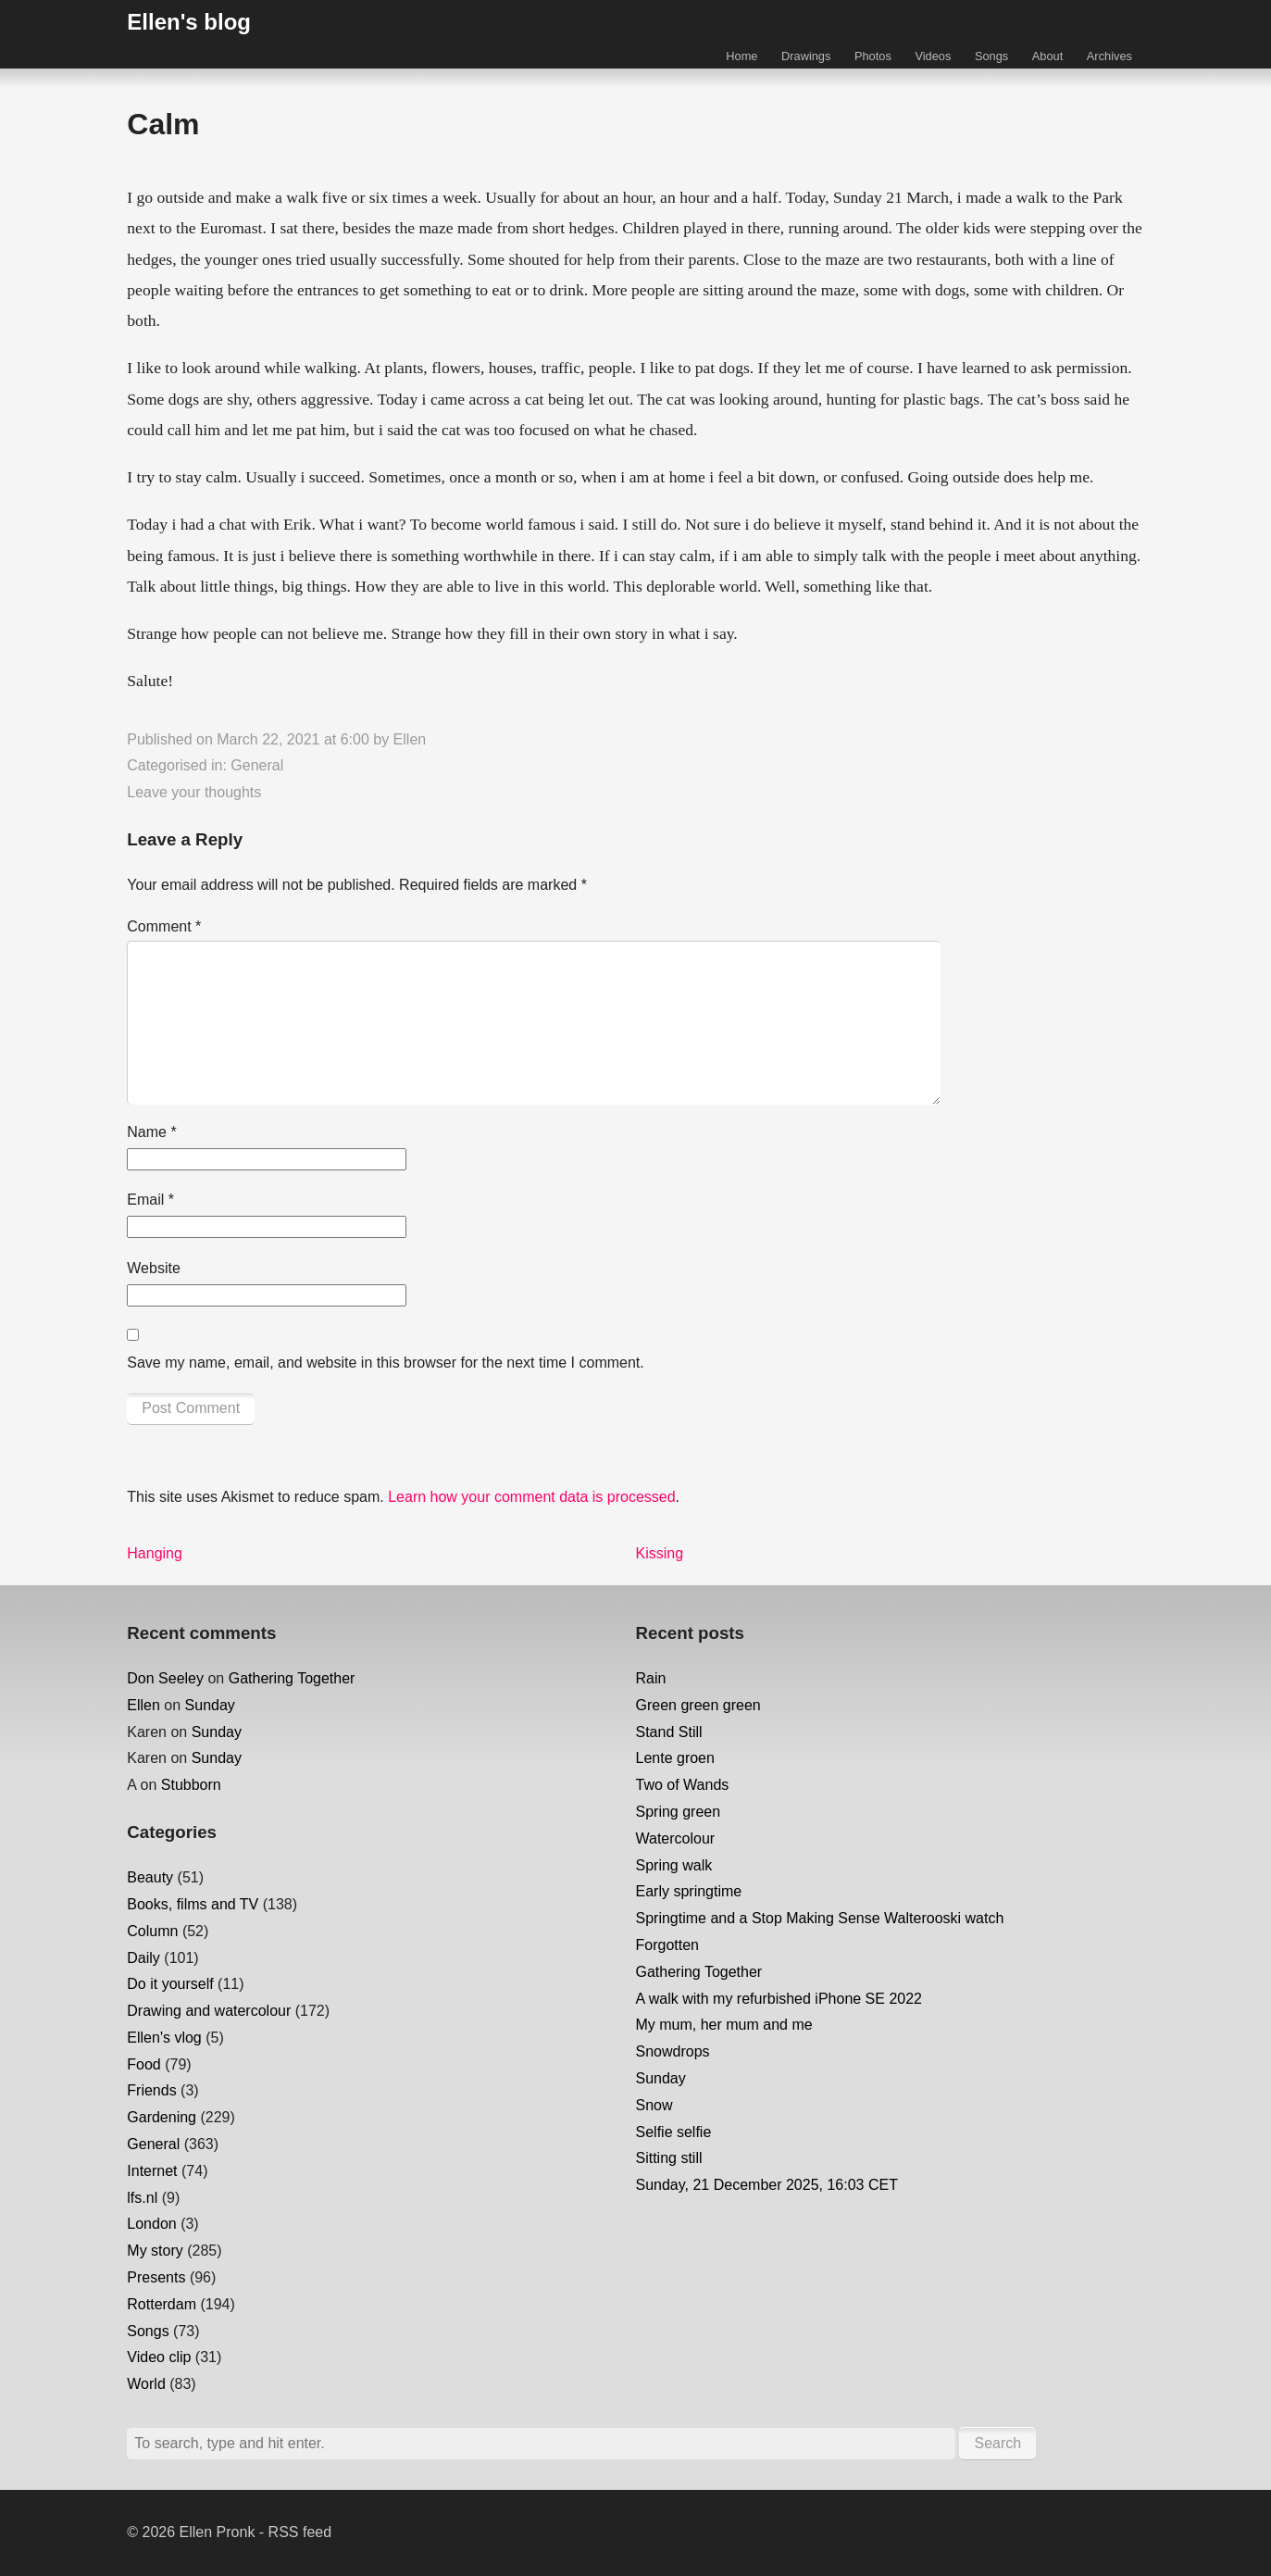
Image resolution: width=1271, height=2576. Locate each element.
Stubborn (191, 1785)
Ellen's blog (189, 21)
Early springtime (689, 1891)
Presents (156, 2277)
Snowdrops (673, 2051)
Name (151, 1132)
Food (143, 2064)
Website (154, 1268)
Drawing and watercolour (209, 2011)
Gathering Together (292, 1678)
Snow (654, 2105)
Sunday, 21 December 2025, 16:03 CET (767, 2185)
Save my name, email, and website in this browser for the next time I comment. (385, 1362)
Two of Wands (682, 1785)
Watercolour (676, 1838)
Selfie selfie (674, 2132)
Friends (151, 2090)
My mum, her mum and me (724, 2024)
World (146, 2384)
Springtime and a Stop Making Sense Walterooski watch (820, 1918)
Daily (143, 1958)
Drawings (805, 56)
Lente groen (675, 1758)
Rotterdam (161, 2304)
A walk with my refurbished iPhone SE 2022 (779, 1999)
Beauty (150, 1877)
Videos (933, 56)
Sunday (210, 1705)
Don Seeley (165, 1678)
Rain (651, 1678)
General (257, 765)
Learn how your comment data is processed (531, 1497)
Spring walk (674, 1865)
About (1047, 56)
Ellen (410, 739)
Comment (164, 926)
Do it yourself (170, 1984)
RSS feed (299, 2532)
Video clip (159, 2357)
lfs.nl (142, 2198)
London (151, 2224)
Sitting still (669, 2158)
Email (150, 1199)
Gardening (161, 2117)
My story (154, 2250)
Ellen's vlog (164, 2037)
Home (741, 56)
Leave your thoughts (194, 792)
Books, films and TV (192, 1904)
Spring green (678, 1811)
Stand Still (669, 1732)
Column (152, 1931)
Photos (872, 56)
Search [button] (997, 2443)
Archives (1109, 56)
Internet (152, 2171)
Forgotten (667, 1945)
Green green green (698, 1705)
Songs (991, 56)
